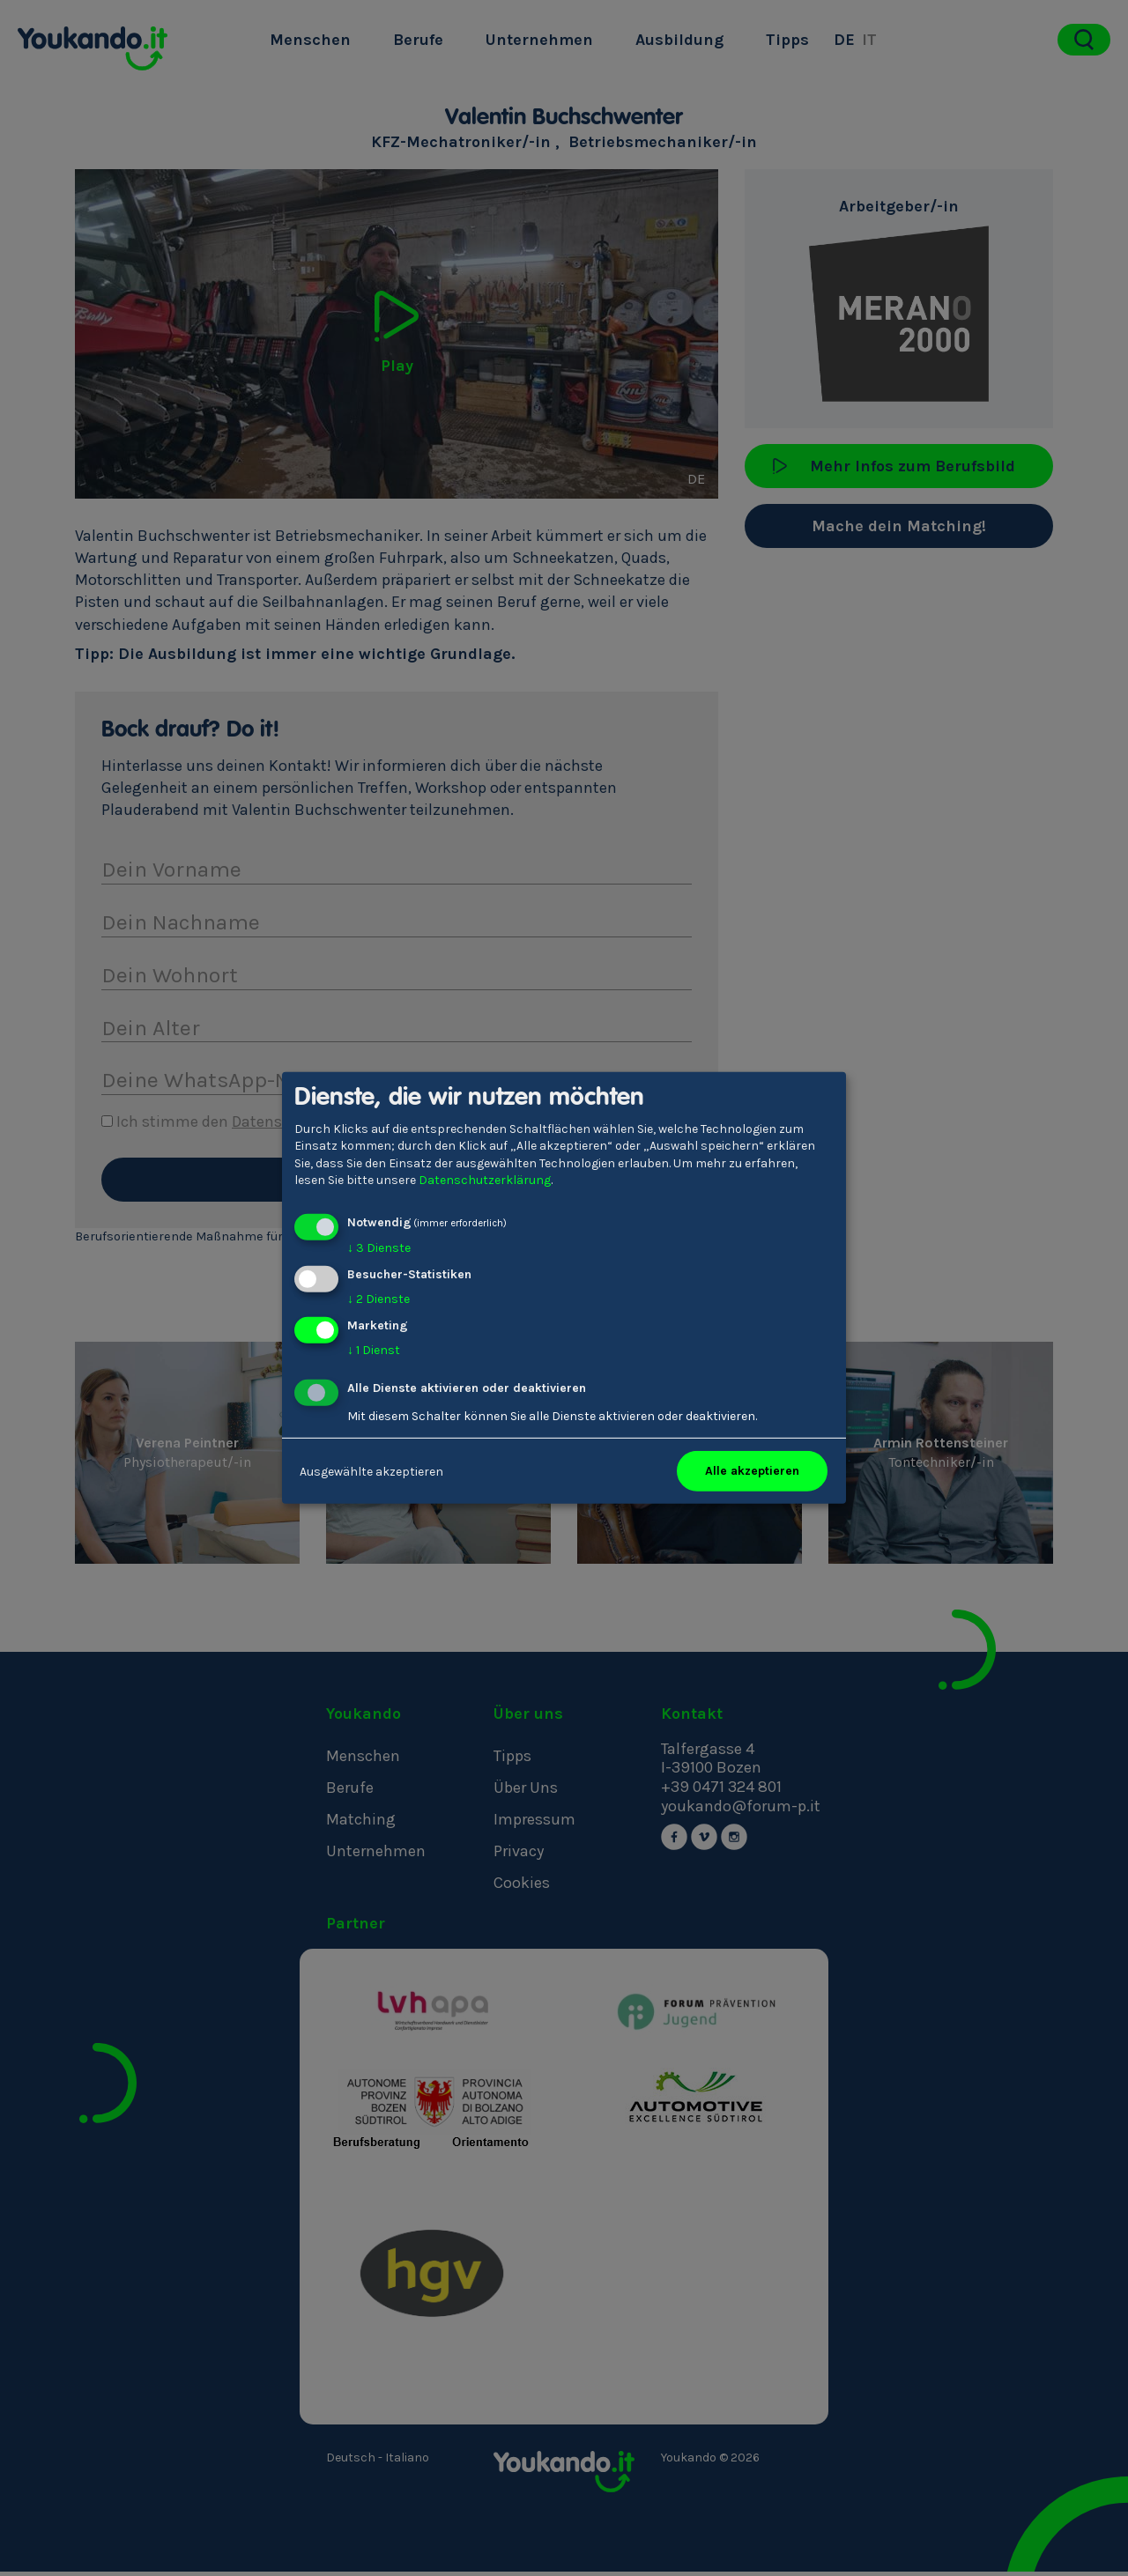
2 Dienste (378, 1299)
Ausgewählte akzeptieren (371, 1470)
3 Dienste (379, 1247)
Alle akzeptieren (752, 1470)
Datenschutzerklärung (485, 1180)
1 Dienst (373, 1349)
